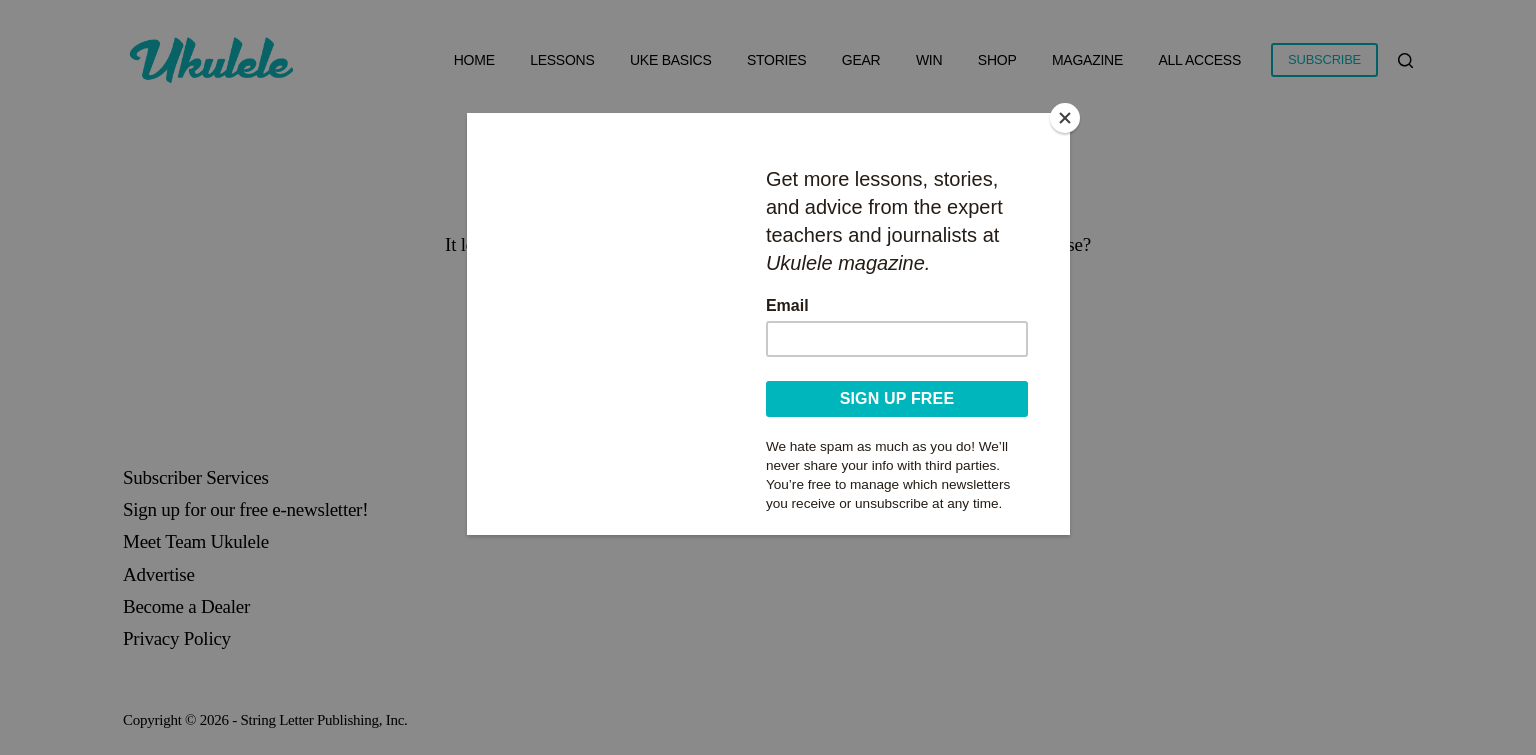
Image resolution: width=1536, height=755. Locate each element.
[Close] (1065, 118)
